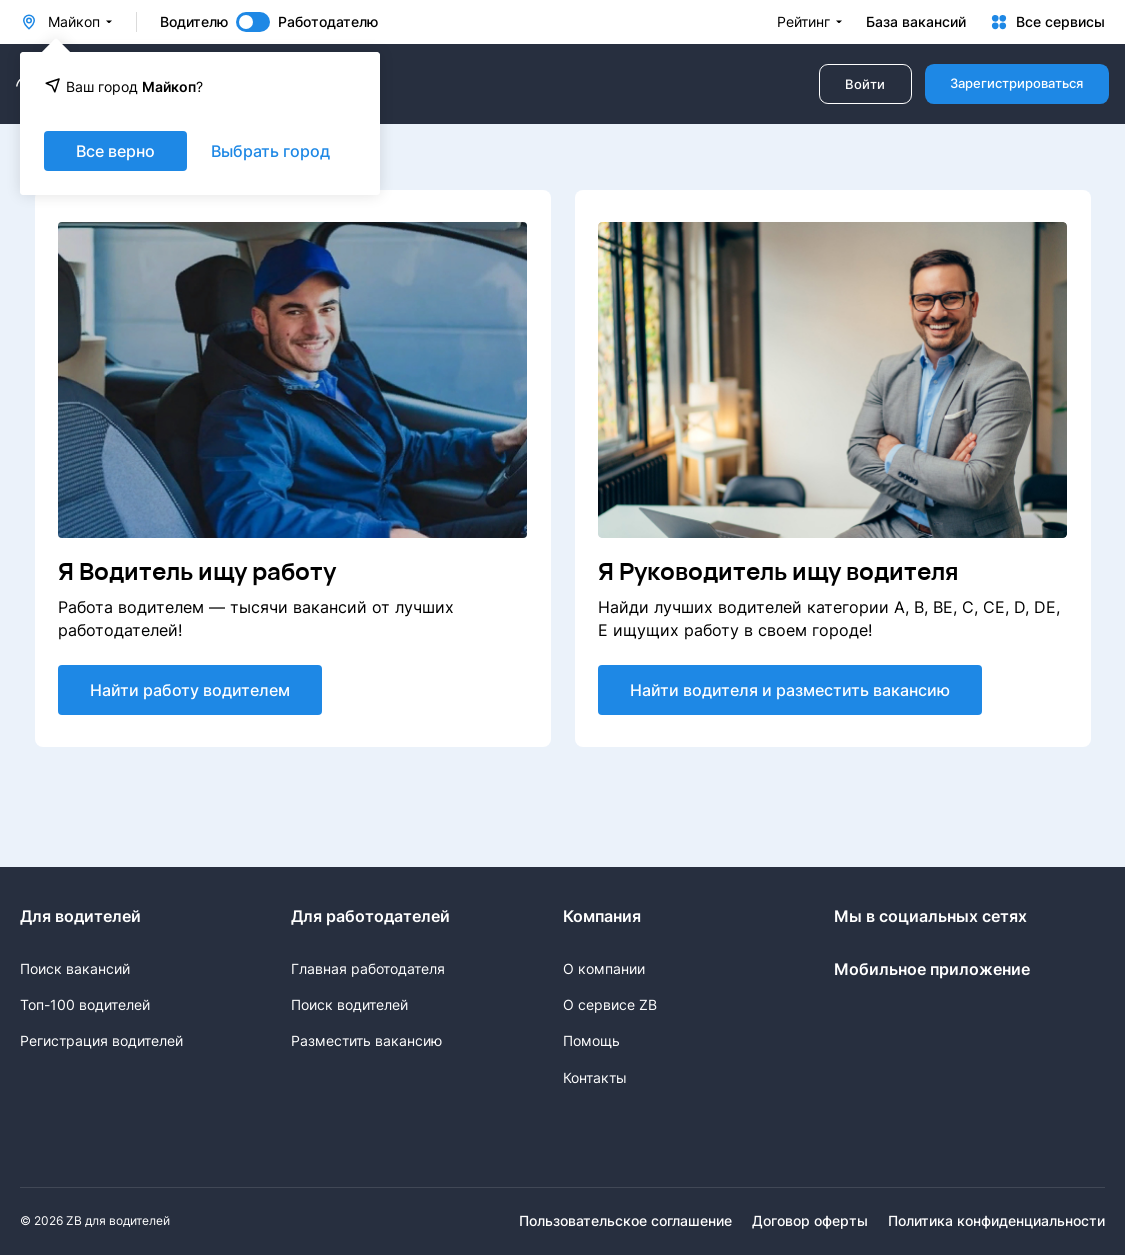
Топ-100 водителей (85, 1004)
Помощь (591, 1040)
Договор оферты (810, 1221)
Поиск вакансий (75, 968)
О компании (604, 968)
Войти (865, 84)
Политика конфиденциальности (996, 1221)
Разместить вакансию (366, 1040)
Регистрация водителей (101, 1040)
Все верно (115, 151)
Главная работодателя (368, 968)
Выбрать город (270, 151)
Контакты (595, 1077)
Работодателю (328, 22)
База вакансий (916, 22)
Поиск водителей (349, 1004)
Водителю (194, 22)
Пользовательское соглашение (625, 1221)
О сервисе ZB (610, 1004)
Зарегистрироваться (1016, 83)
